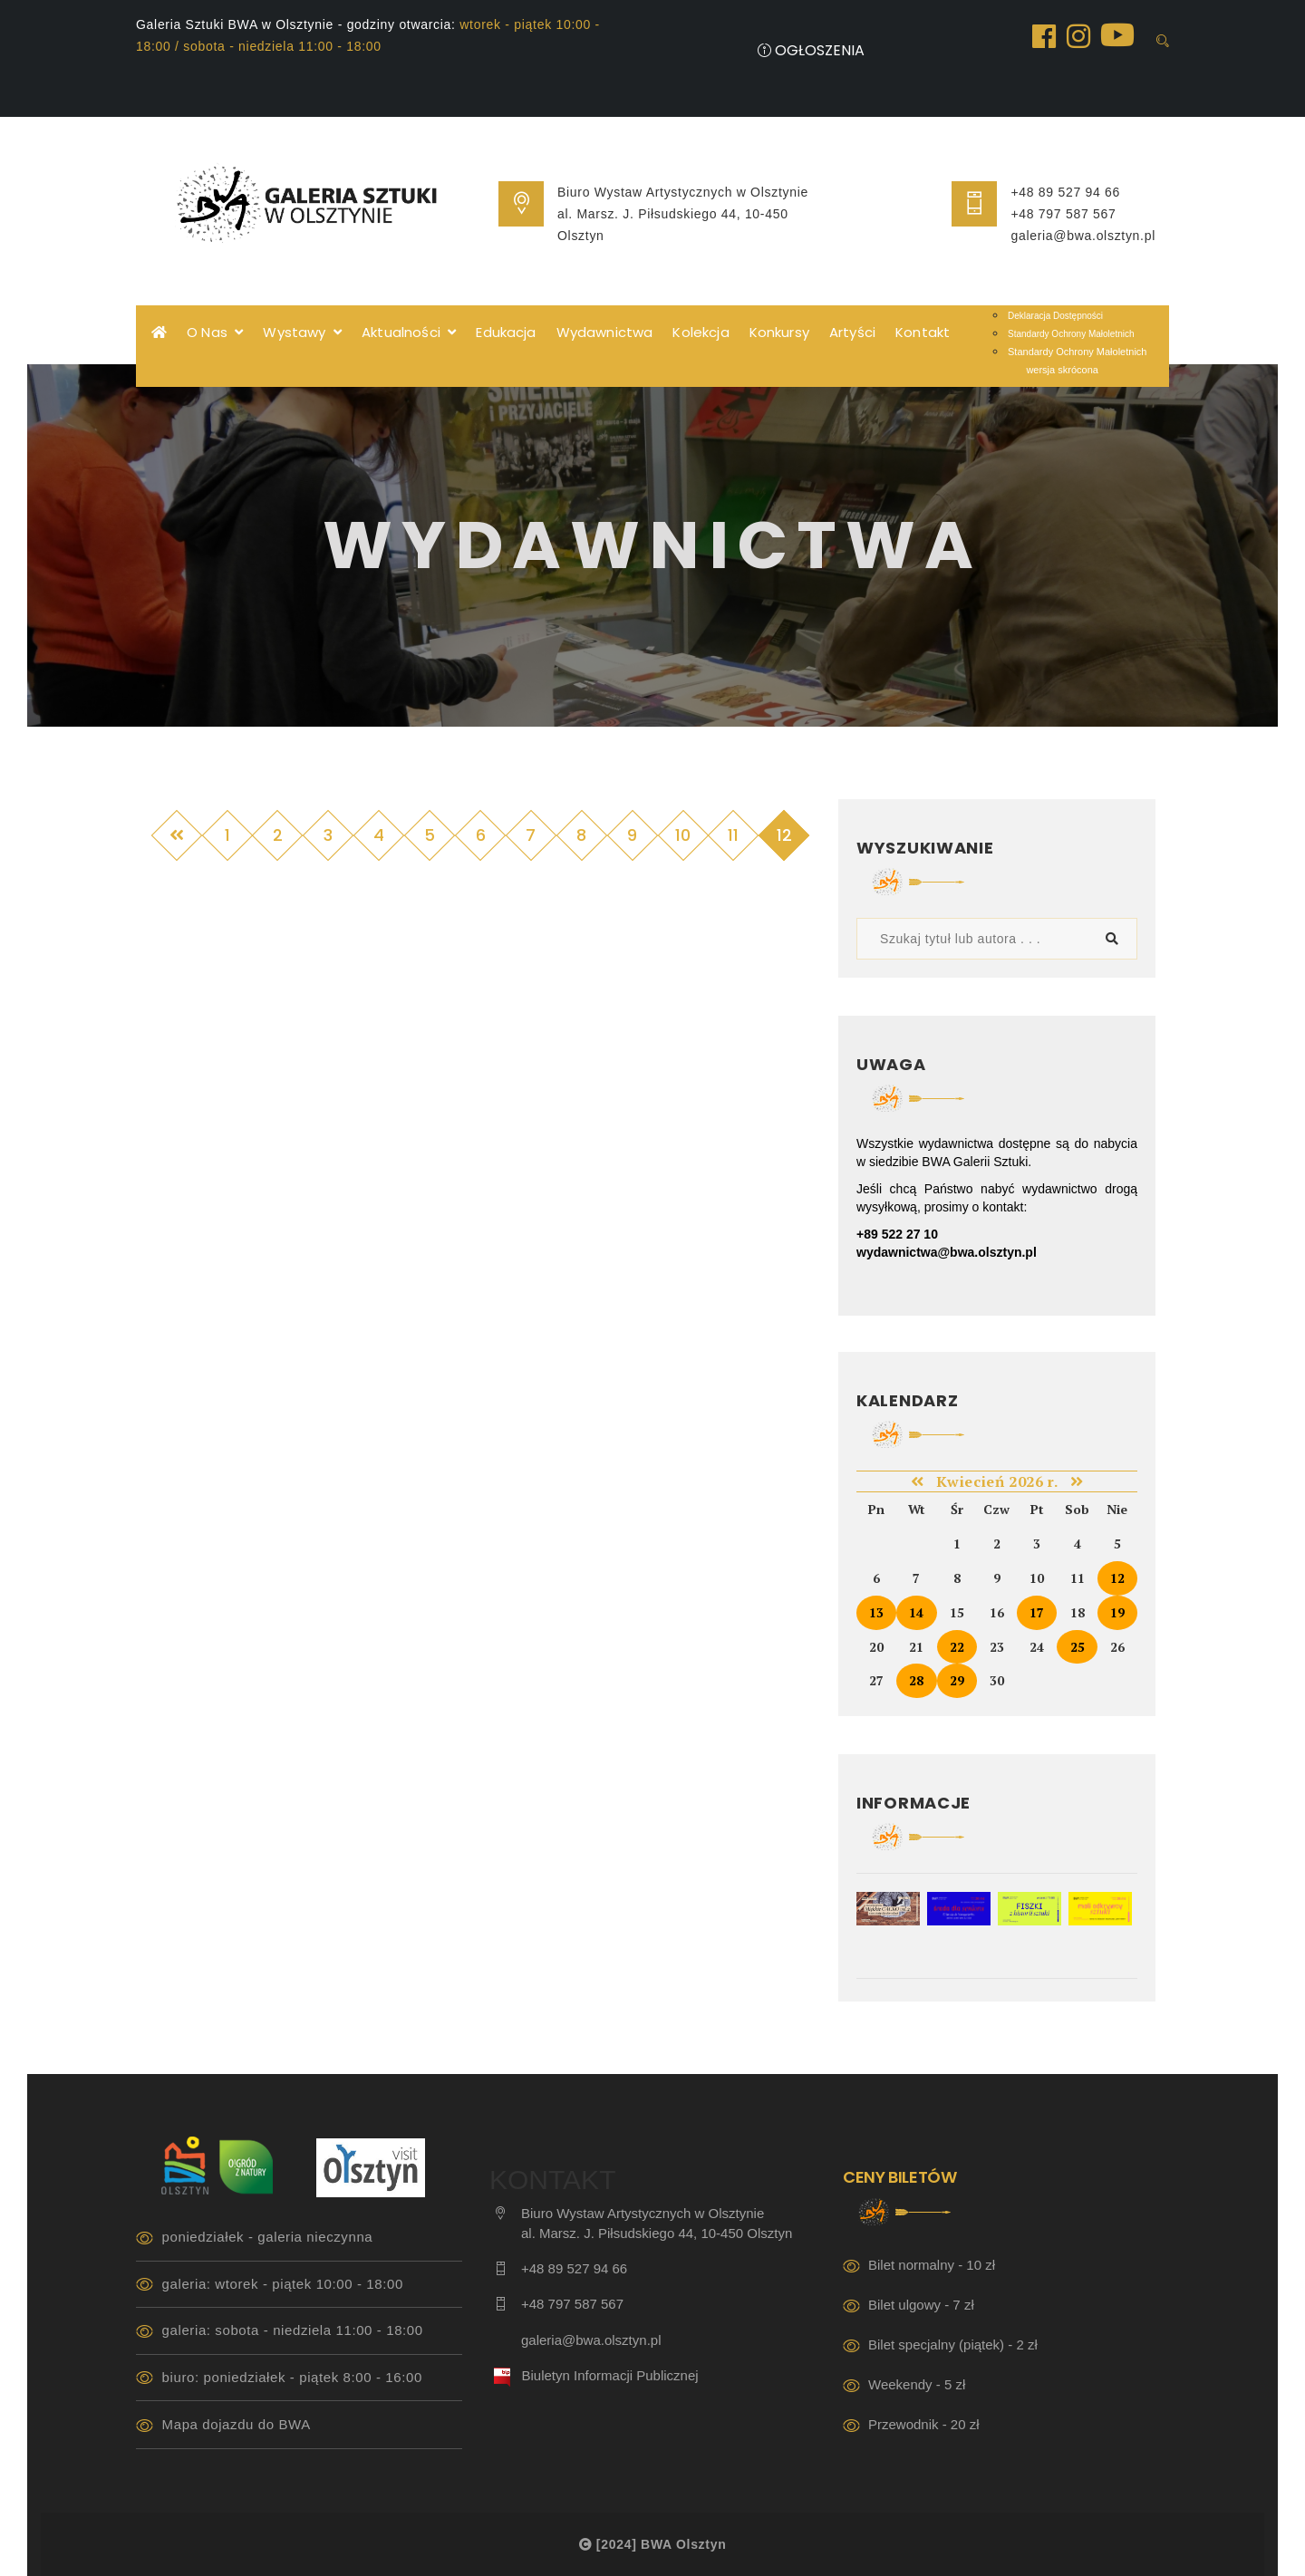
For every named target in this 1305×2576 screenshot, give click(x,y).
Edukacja (506, 332)
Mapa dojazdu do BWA (236, 2424)
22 (957, 1646)
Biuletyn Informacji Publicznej (610, 2375)
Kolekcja (700, 332)
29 (957, 1680)
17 (1037, 1612)
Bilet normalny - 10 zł (931, 2264)
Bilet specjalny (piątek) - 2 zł (953, 2344)
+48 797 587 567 (1063, 214)
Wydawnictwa (604, 332)
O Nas (215, 332)
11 (733, 835)
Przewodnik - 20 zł (924, 2424)
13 (876, 1612)
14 (916, 1612)
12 (1117, 1578)
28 (916, 1680)
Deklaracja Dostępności (1055, 316)
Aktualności (409, 332)
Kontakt (922, 332)
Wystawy (302, 332)
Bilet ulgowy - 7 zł (921, 2304)
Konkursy (779, 332)
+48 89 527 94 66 (1065, 192)
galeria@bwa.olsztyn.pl (1082, 235)
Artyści (852, 332)
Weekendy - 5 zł (916, 2384)
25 (1077, 1646)
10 (683, 835)
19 (1117, 1612)
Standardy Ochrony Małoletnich (1071, 334)
